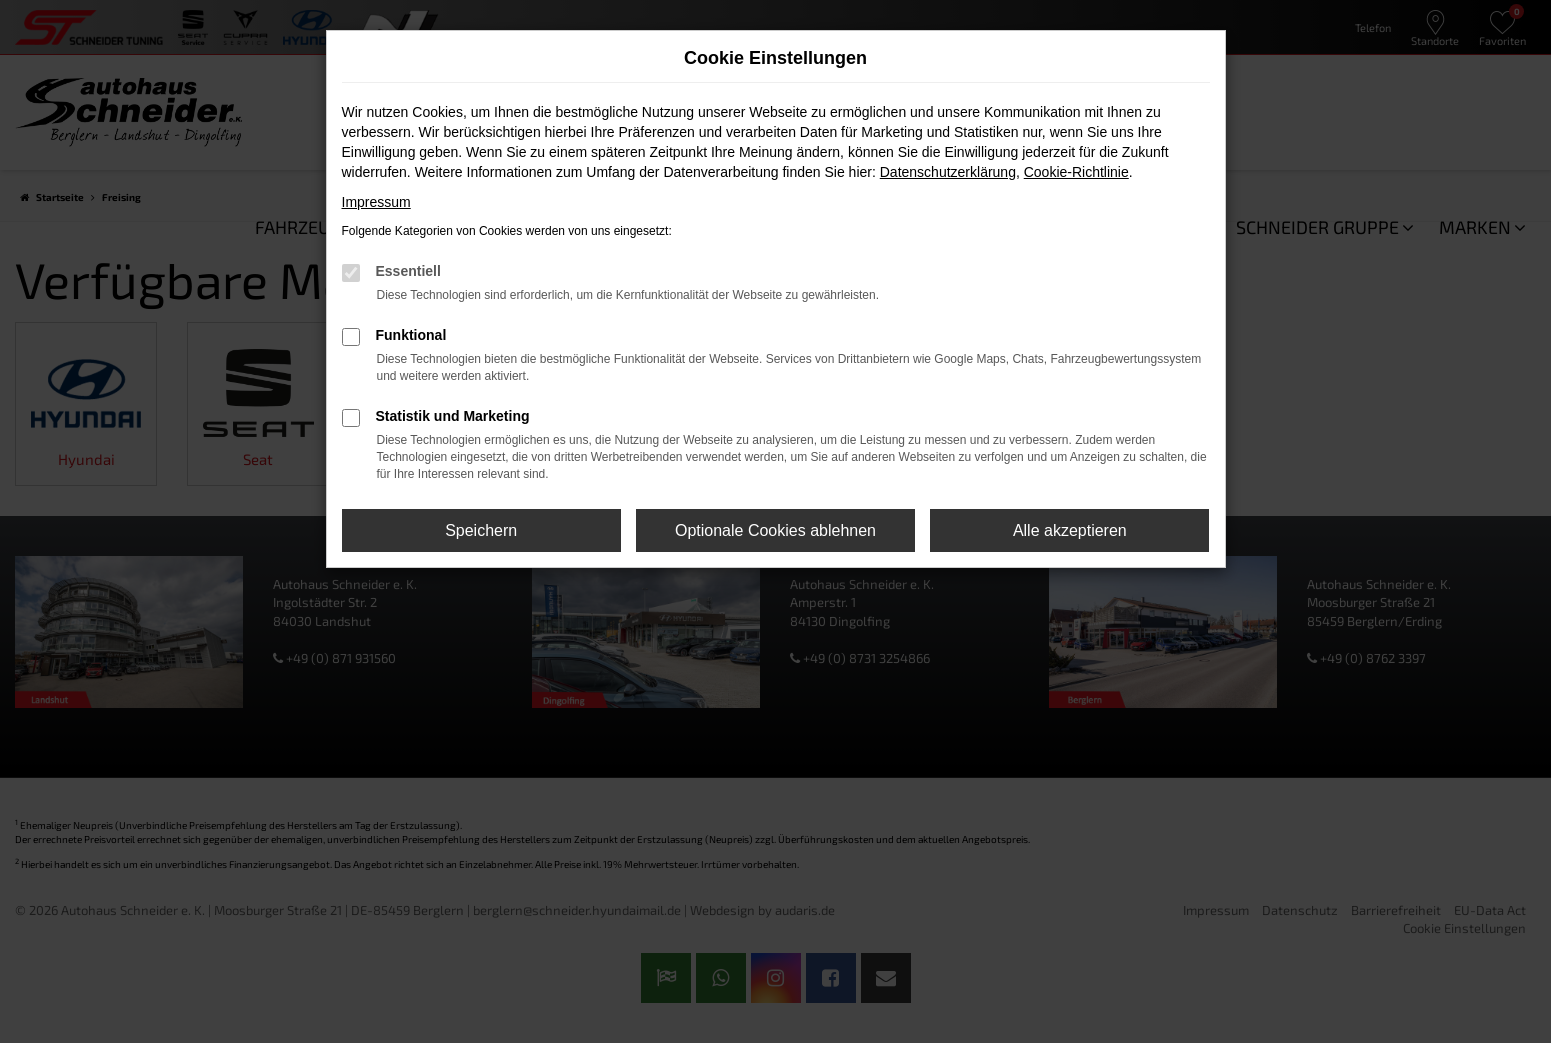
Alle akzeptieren (1070, 530)
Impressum (376, 202)
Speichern (481, 530)
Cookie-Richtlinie (1076, 172)
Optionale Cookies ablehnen (775, 530)
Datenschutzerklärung (948, 172)
